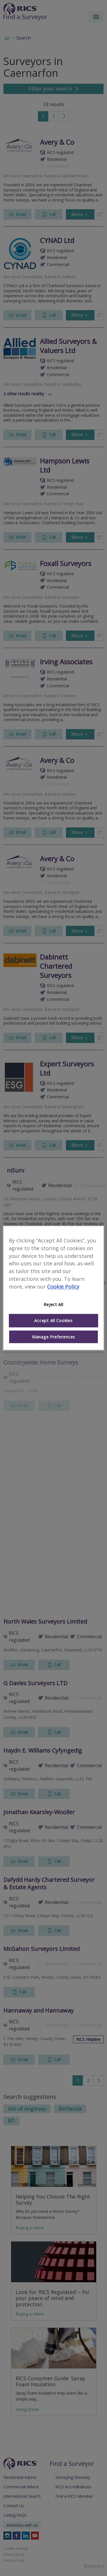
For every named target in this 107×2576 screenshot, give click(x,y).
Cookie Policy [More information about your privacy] (63, 1286)
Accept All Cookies (53, 1321)
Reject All (53, 1304)
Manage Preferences (53, 1337)
